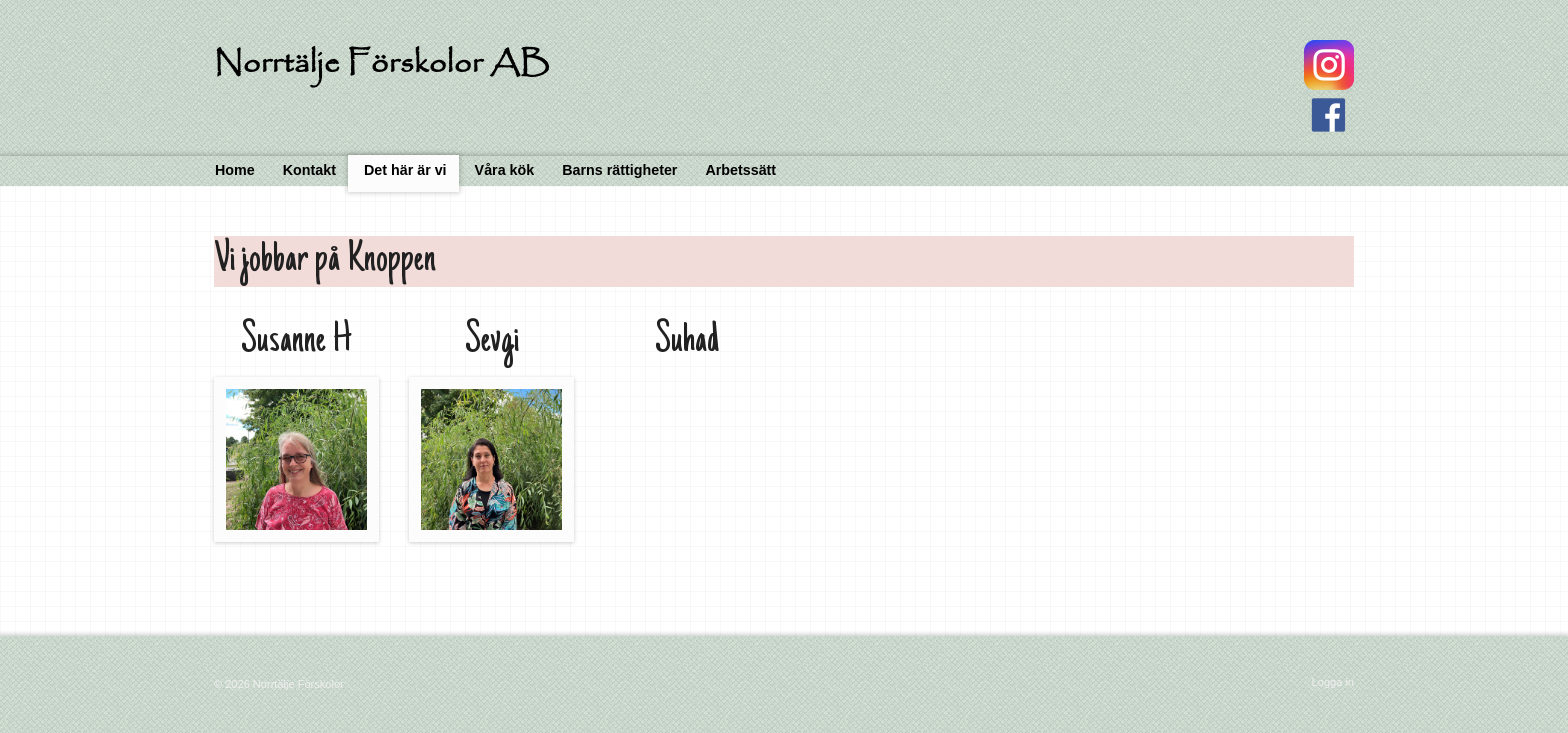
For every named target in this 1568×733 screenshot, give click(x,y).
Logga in (1333, 682)
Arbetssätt (740, 170)
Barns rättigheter (619, 170)
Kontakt (309, 170)
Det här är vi (405, 170)
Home (235, 170)
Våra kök (505, 170)
